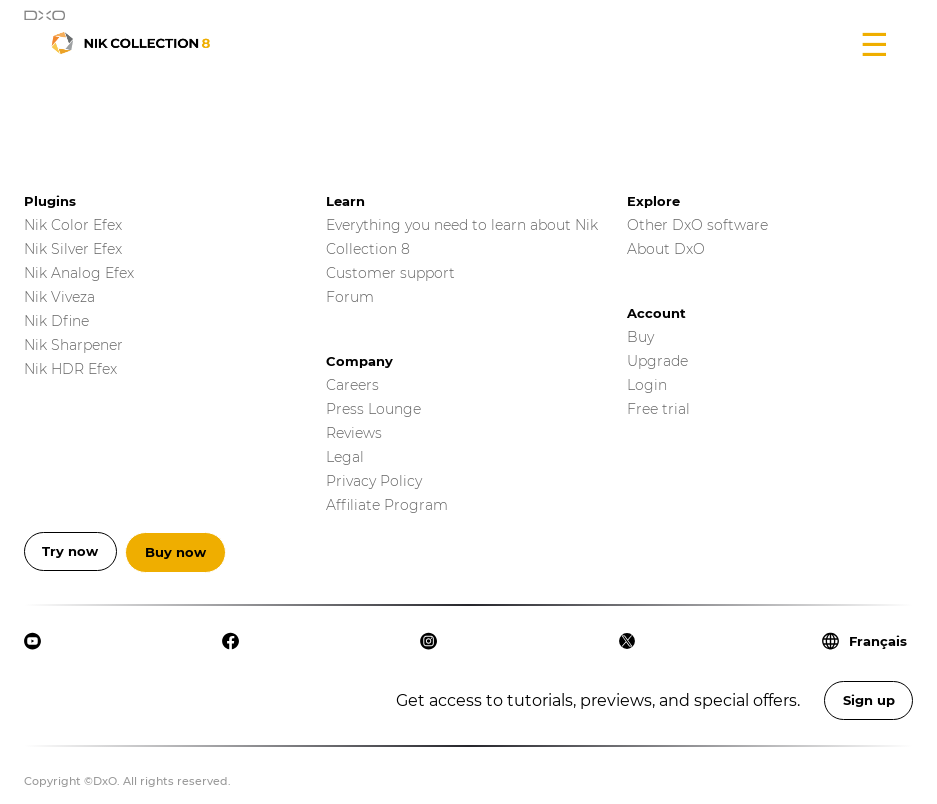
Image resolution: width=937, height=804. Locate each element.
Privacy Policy (374, 481)
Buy (640, 337)
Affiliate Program (387, 505)
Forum (350, 297)
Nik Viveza (59, 297)
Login (647, 385)
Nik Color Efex (73, 225)
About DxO (666, 249)
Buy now (175, 552)
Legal (345, 457)
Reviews (354, 433)
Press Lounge (373, 409)
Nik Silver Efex (73, 249)
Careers (352, 385)
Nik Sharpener (73, 345)
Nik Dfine (56, 321)
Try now (70, 551)
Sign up (869, 700)
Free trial (658, 409)
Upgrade (657, 361)
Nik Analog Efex (79, 273)
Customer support (390, 273)
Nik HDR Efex (70, 369)
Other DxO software (697, 225)
